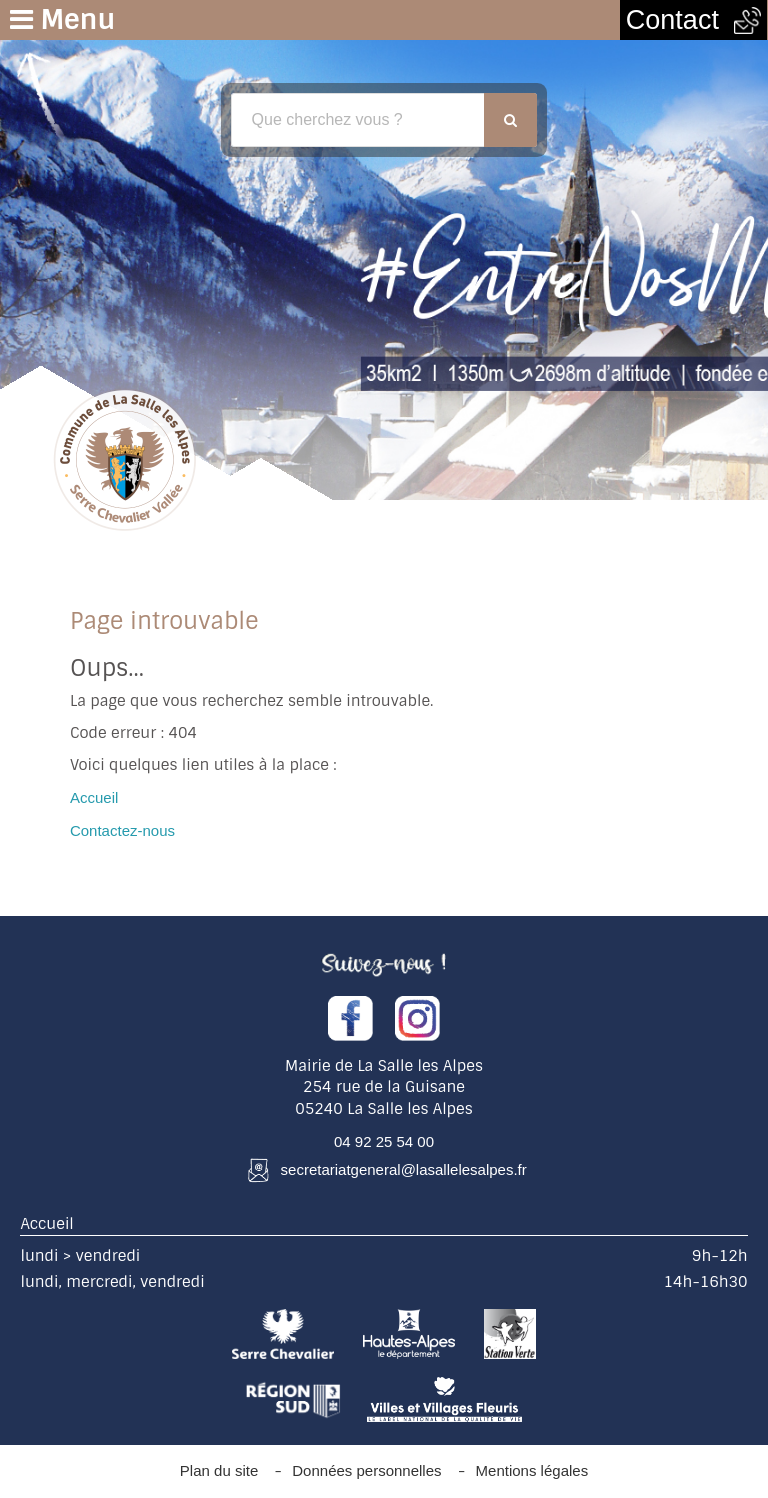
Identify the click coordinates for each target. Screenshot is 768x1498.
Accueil (94, 797)
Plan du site (219, 1470)
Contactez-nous (122, 830)
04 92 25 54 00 (384, 1141)
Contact (693, 20)
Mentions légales (532, 1470)
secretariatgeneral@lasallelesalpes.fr (404, 1169)
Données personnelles (366, 1470)
